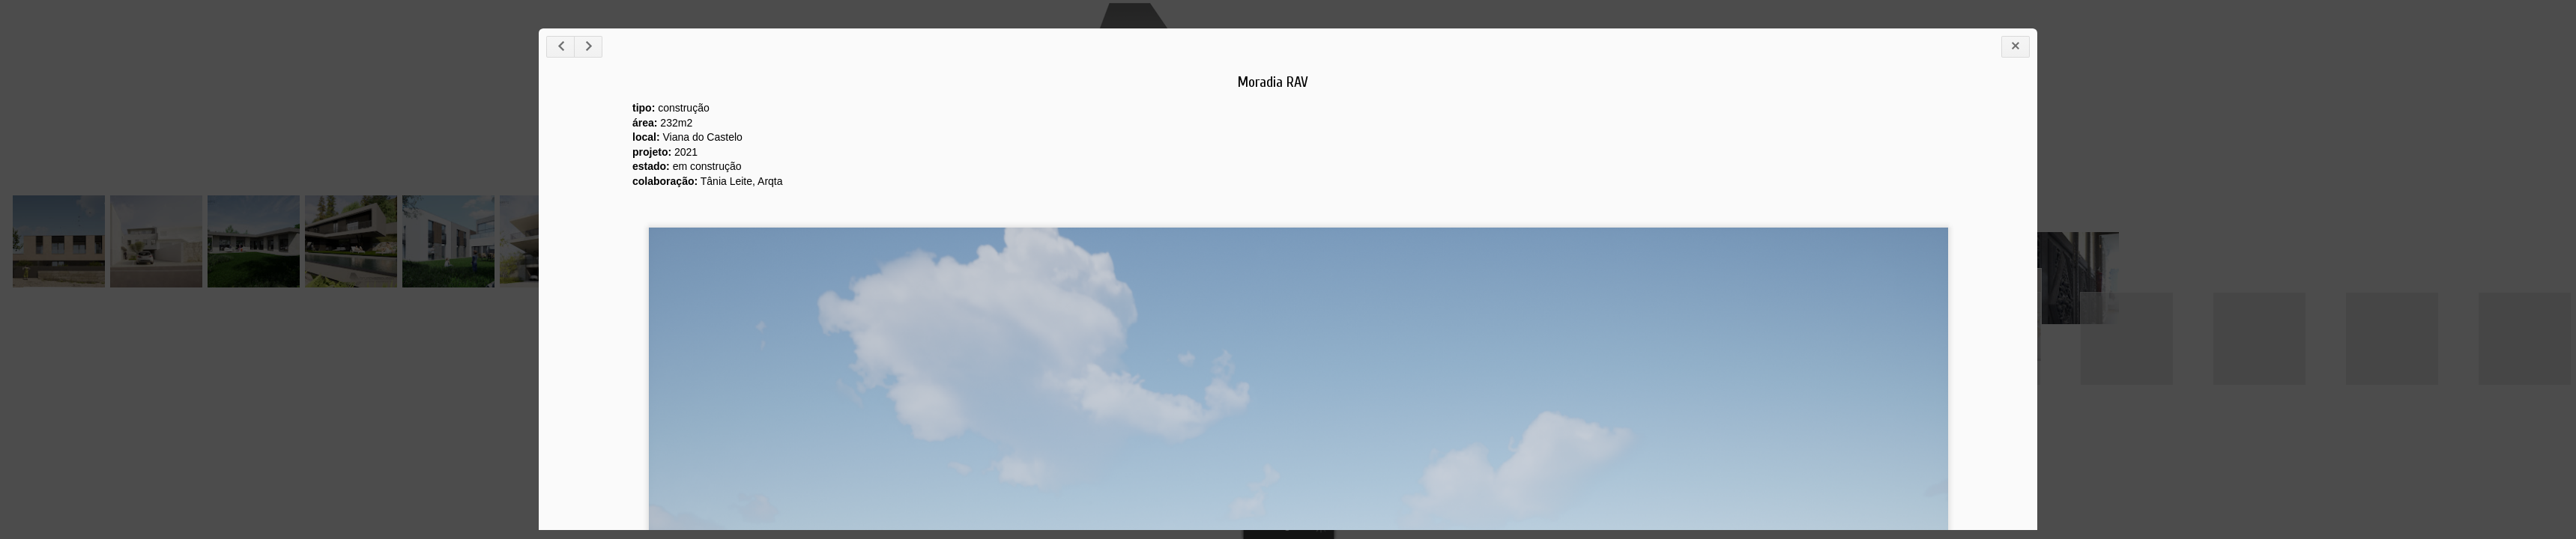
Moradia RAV (1273, 82)
